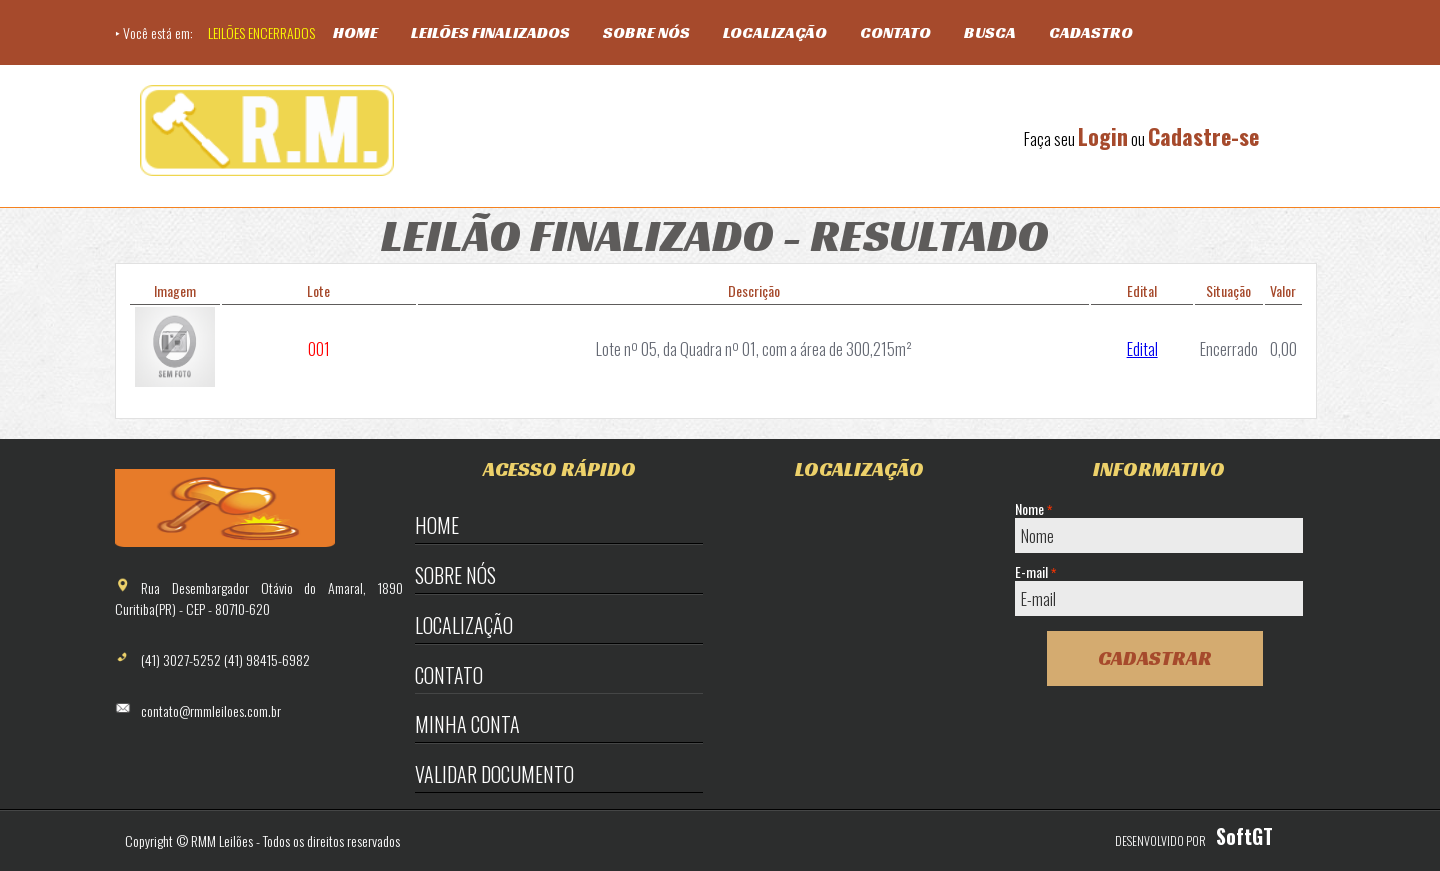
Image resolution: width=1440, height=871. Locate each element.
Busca (990, 32)
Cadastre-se (1203, 136)
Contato (895, 32)
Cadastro (1091, 32)
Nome (1033, 509)
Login (1103, 136)
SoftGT (1244, 836)
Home (355, 32)
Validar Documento (494, 774)
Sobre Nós (646, 32)
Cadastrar (1155, 658)
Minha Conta (467, 724)
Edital (1142, 349)
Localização (775, 32)
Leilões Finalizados (490, 32)
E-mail (1035, 572)
